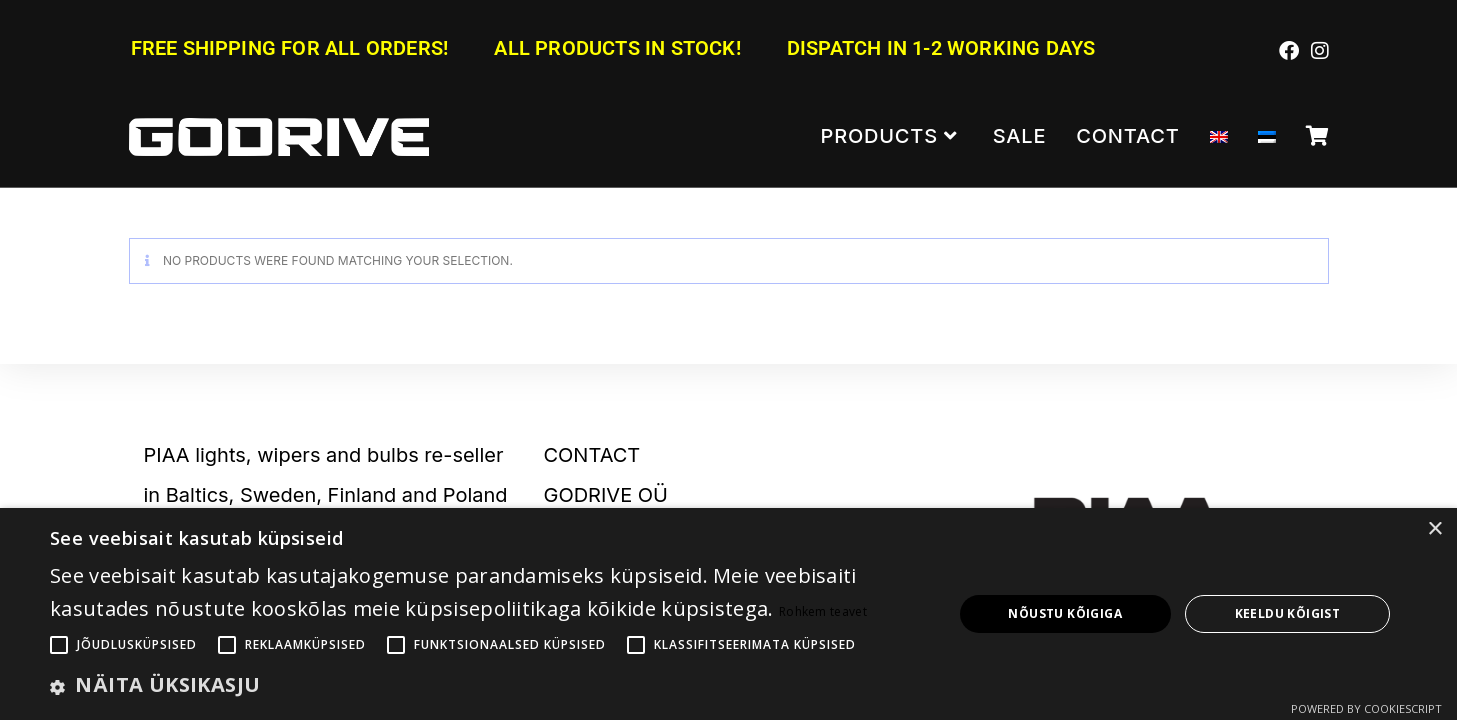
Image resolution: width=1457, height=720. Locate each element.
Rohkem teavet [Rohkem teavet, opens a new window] (823, 611)
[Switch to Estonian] (1267, 137)
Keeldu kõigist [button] (1288, 613)
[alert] (728, 614)
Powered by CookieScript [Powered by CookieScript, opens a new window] (1366, 708)
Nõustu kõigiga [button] (1065, 613)
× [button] (1434, 529)
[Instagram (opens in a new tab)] (1317, 49)
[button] (488, 685)
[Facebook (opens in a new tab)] (1289, 49)
